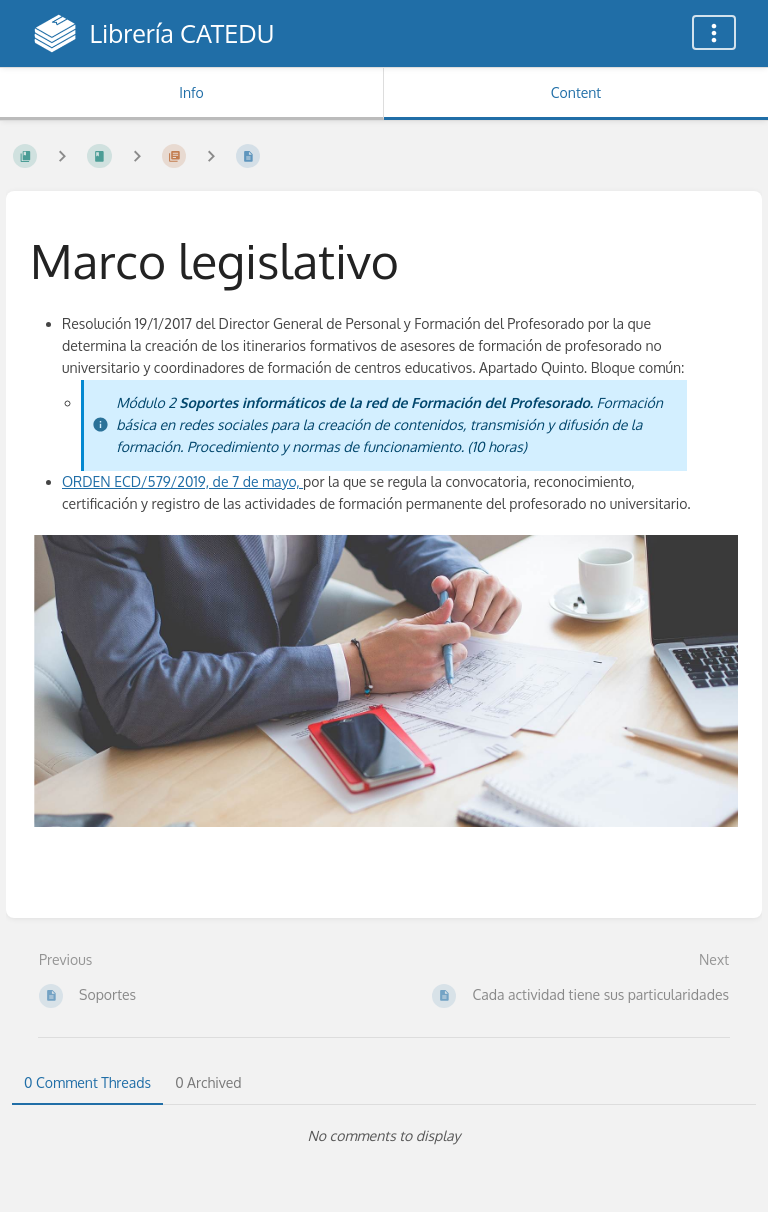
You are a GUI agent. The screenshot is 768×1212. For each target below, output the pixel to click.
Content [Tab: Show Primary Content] (576, 92)
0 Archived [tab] (208, 1082)
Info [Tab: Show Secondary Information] (191, 92)
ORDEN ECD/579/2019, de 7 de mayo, (182, 481)
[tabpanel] (384, 1136)
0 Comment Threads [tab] (87, 1082)
